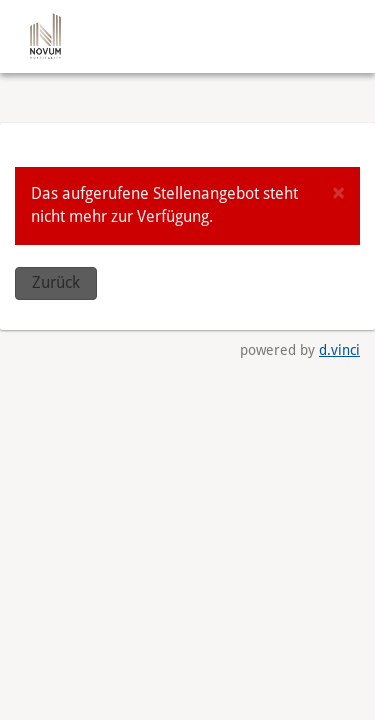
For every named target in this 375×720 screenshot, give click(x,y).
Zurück (56, 282)
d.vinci (339, 350)
